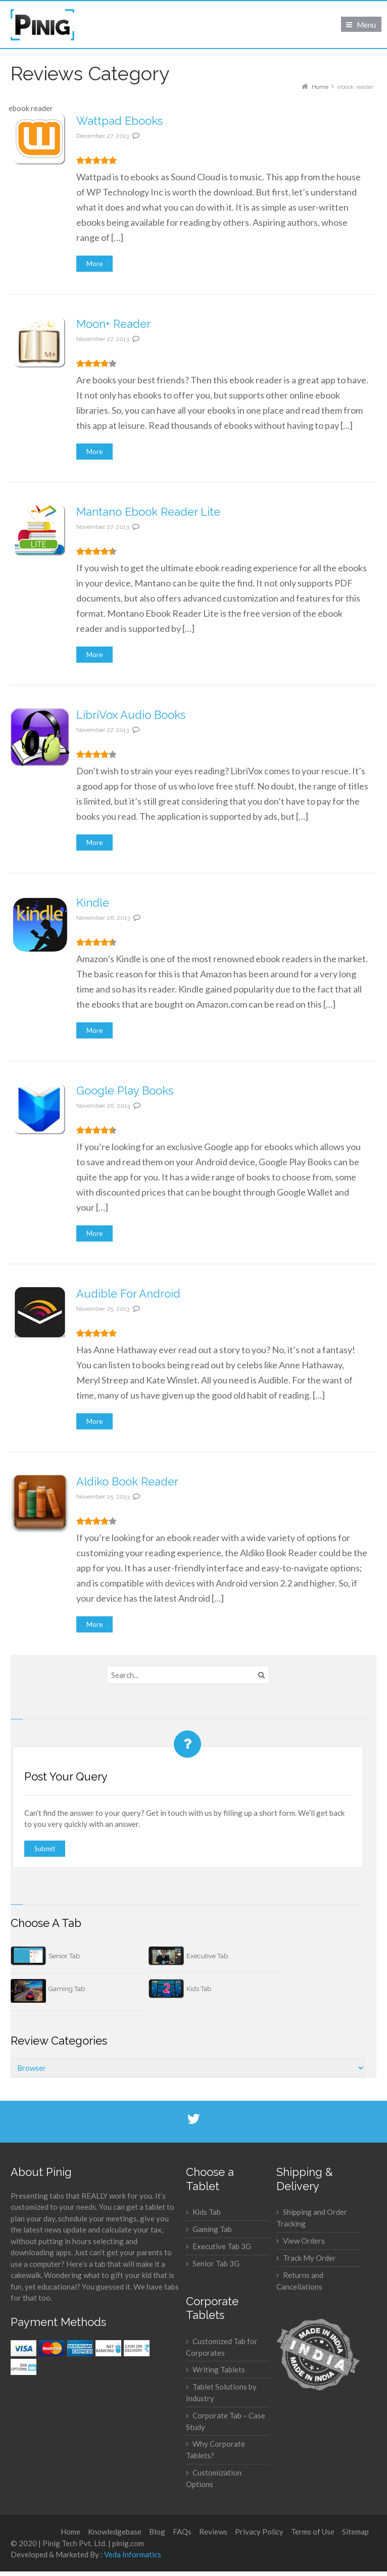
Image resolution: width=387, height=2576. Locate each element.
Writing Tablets (218, 2369)
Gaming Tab (67, 1989)
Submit (44, 1849)
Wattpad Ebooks (119, 120)
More (94, 263)
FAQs (182, 2531)
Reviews (213, 2531)
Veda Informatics (132, 2554)
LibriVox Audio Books (130, 714)
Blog (157, 2531)
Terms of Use (312, 2531)
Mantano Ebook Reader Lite (148, 511)
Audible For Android (128, 1293)
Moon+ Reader (113, 323)
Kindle (92, 902)
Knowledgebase (114, 2531)
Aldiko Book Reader (127, 1481)
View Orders (304, 2240)
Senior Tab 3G (215, 2263)
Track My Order (309, 2257)
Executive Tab (207, 1956)
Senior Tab (64, 1956)
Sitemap (355, 2531)
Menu (366, 24)
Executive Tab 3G (221, 2246)
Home (70, 2531)
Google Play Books (124, 1090)
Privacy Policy (259, 2531)
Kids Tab (198, 1989)
